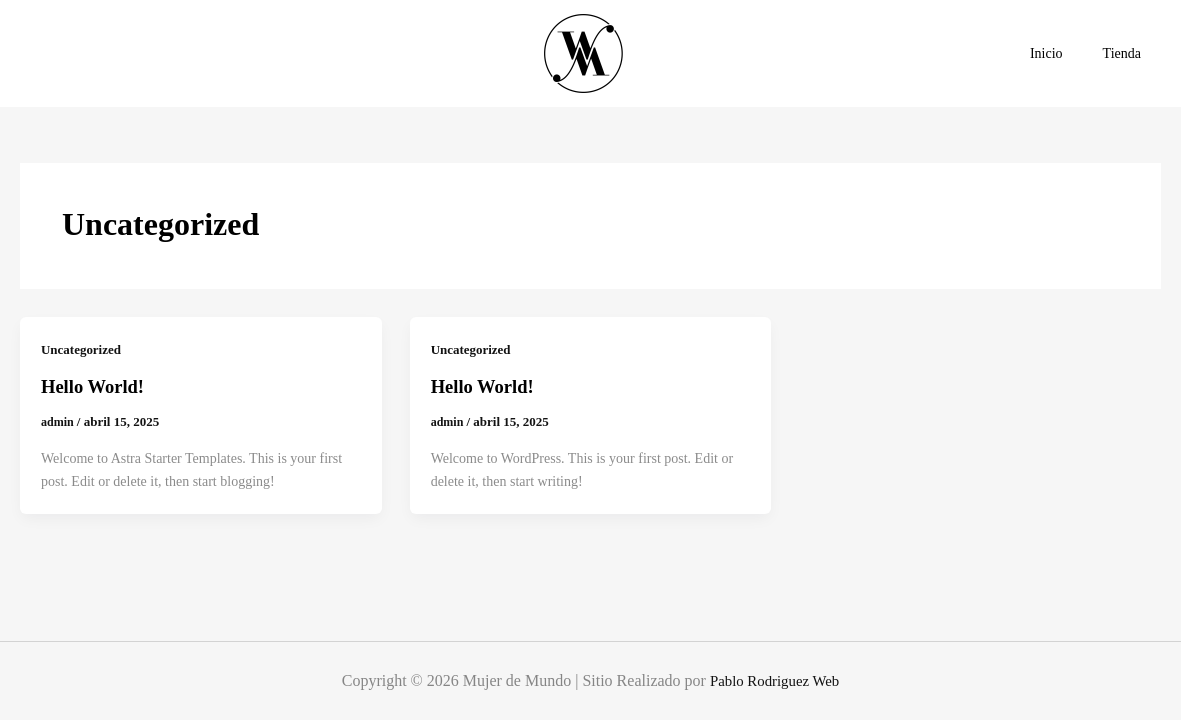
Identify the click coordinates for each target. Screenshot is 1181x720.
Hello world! (96, 386)
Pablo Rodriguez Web (775, 680)
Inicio (1064, 53)
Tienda (1128, 53)
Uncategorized (84, 349)
